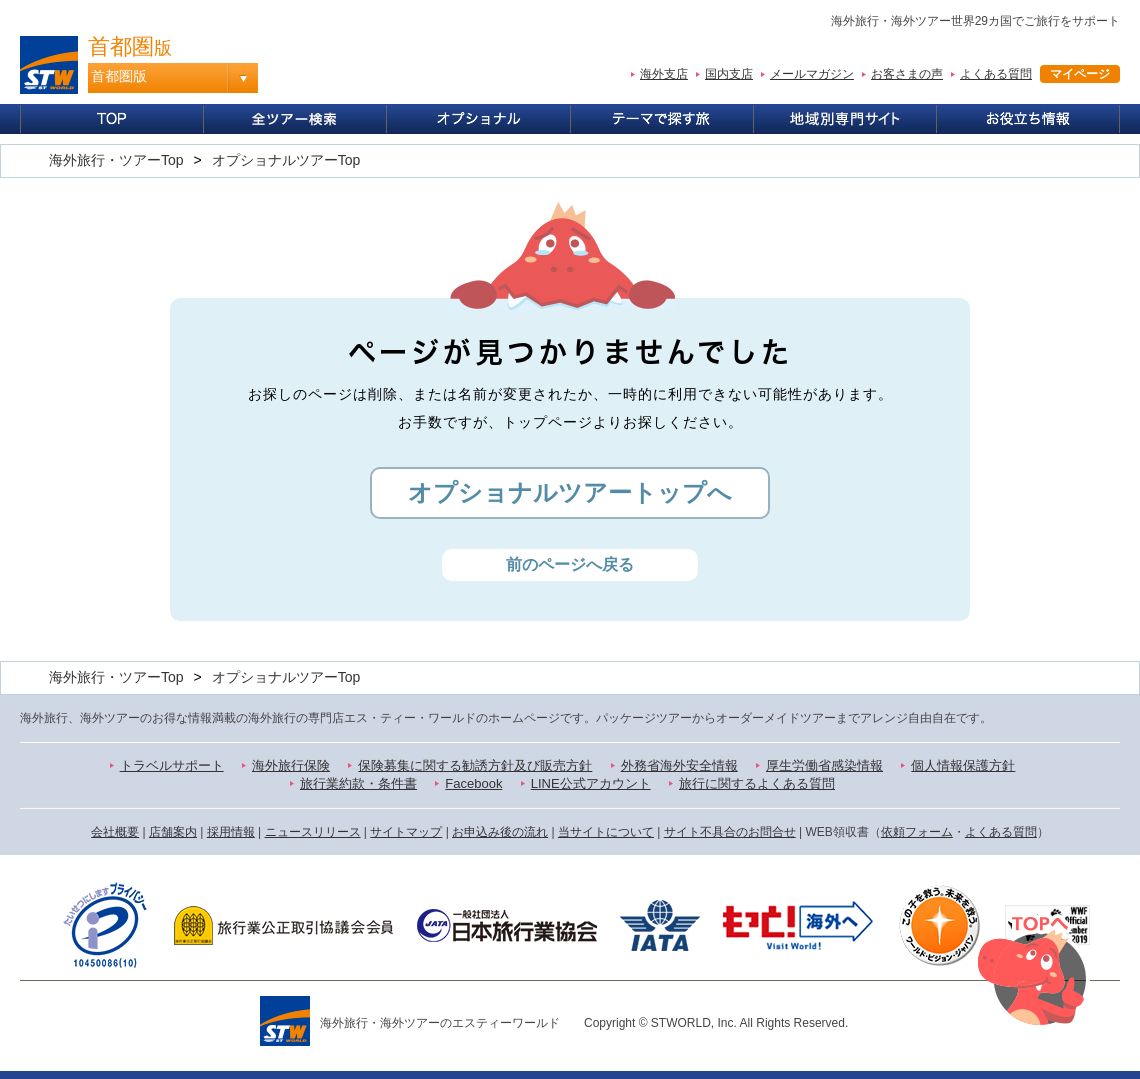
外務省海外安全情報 (679, 765)
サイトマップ (406, 832)
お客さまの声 (907, 74)
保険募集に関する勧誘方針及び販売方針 (475, 765)
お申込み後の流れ (500, 832)
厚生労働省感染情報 (824, 765)
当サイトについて (606, 832)
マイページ (1080, 74)
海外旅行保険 (291, 765)
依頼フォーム (917, 832)
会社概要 (115, 832)
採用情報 (231, 832)
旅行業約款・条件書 (358, 783)
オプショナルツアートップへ (570, 492)
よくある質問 (996, 74)
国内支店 (729, 74)
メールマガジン (812, 74)
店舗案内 (173, 832)
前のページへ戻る (570, 564)
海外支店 (664, 74)
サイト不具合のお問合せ (730, 832)
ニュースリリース (313, 832)
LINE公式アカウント (591, 783)
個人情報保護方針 (963, 765)
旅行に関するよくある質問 (757, 783)
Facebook (473, 783)
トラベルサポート (172, 765)
